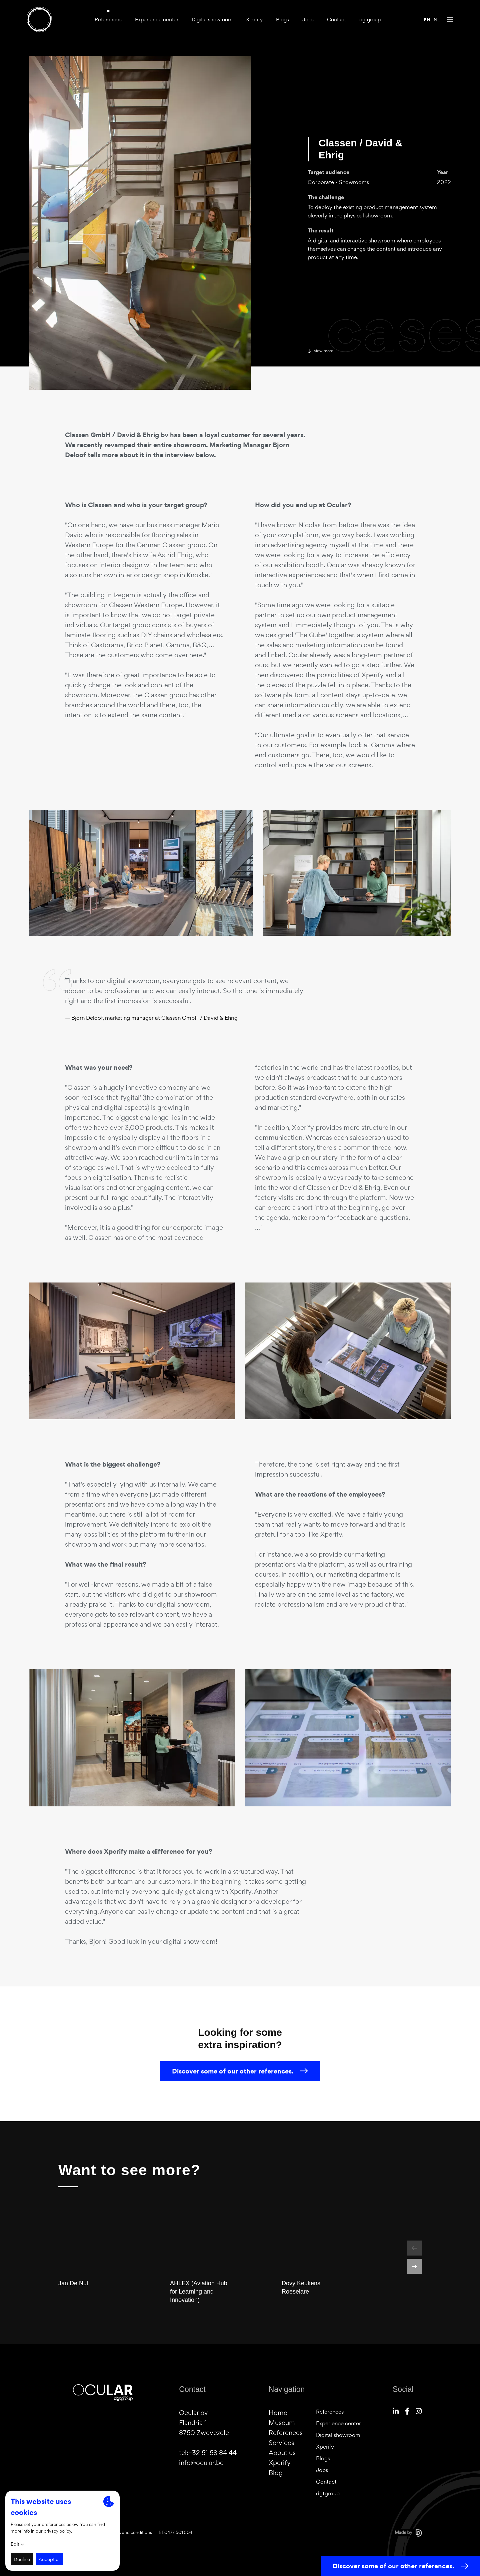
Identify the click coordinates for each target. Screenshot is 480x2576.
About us (282, 2452)
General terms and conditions (122, 2532)
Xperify (254, 19)
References (108, 19)
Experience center (156, 19)
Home (278, 2412)
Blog (276, 2472)
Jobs (308, 19)
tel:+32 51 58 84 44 (208, 2452)
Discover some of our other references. (240, 2083)
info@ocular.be (201, 2462)
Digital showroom (212, 19)
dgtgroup (370, 19)
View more (320, 351)
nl (437, 19)
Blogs (282, 19)
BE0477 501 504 (175, 2532)
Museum (282, 2422)
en (427, 19)
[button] (414, 2248)
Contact (336, 19)
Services (281, 2442)
